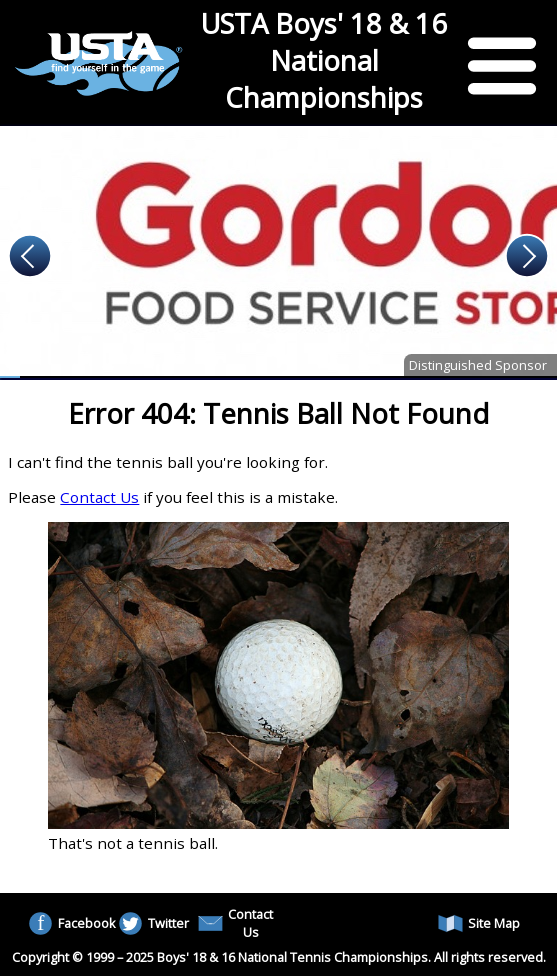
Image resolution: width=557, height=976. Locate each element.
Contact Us (99, 497)
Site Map (479, 923)
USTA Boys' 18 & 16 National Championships (324, 60)
